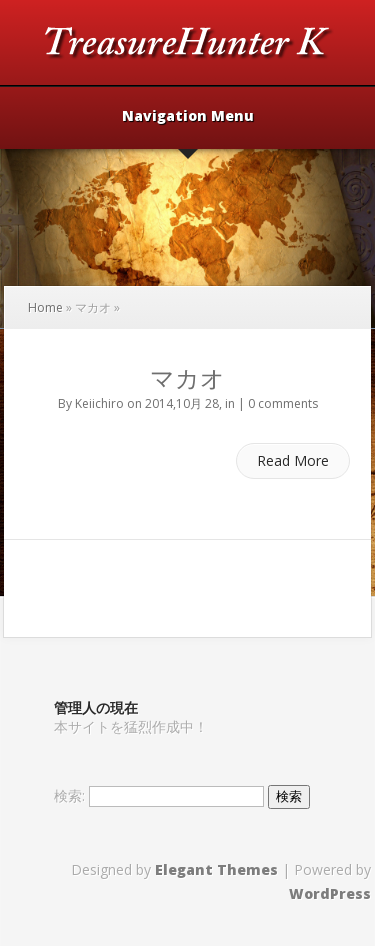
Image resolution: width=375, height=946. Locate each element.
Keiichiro (99, 403)
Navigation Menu (188, 117)
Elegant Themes (216, 869)
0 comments (283, 403)
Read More (293, 460)
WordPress (330, 893)
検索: (69, 795)
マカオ (187, 378)
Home (45, 307)
